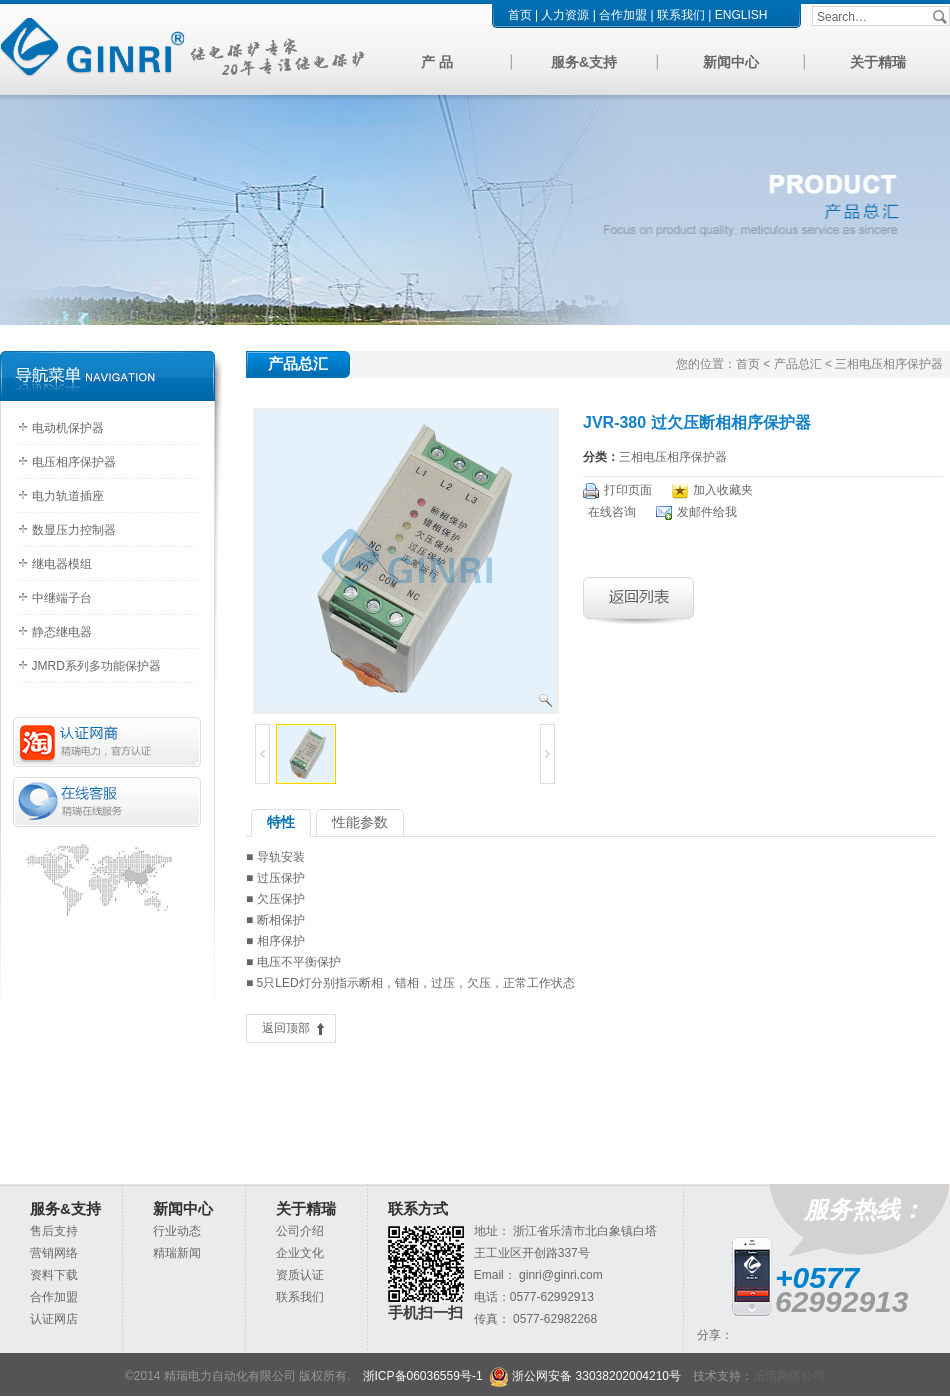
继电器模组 (62, 564)
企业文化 (300, 1253)
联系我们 (681, 15)
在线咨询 (612, 512)
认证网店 (54, 1319)
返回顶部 (286, 1028)
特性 (281, 822)
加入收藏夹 (723, 490)
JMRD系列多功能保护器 (96, 666)
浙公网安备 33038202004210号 (585, 1376)
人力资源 (565, 15)
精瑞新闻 (177, 1253)
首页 (520, 15)
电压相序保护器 (74, 462)
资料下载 (54, 1275)
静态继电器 (62, 632)
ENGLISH (741, 15)
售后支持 (54, 1231)
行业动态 (177, 1231)
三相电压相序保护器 (673, 457)
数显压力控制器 (74, 530)
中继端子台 (62, 598)
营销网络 (54, 1253)
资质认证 (300, 1275)
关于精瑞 (878, 62)
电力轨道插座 (68, 496)
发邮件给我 (707, 512)
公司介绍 (300, 1231)
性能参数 (360, 822)
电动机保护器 (68, 428)
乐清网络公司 (789, 1376)
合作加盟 (623, 15)
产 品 (437, 62)
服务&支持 (584, 62)
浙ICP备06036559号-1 (423, 1376)
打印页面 (628, 490)
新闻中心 (731, 62)
